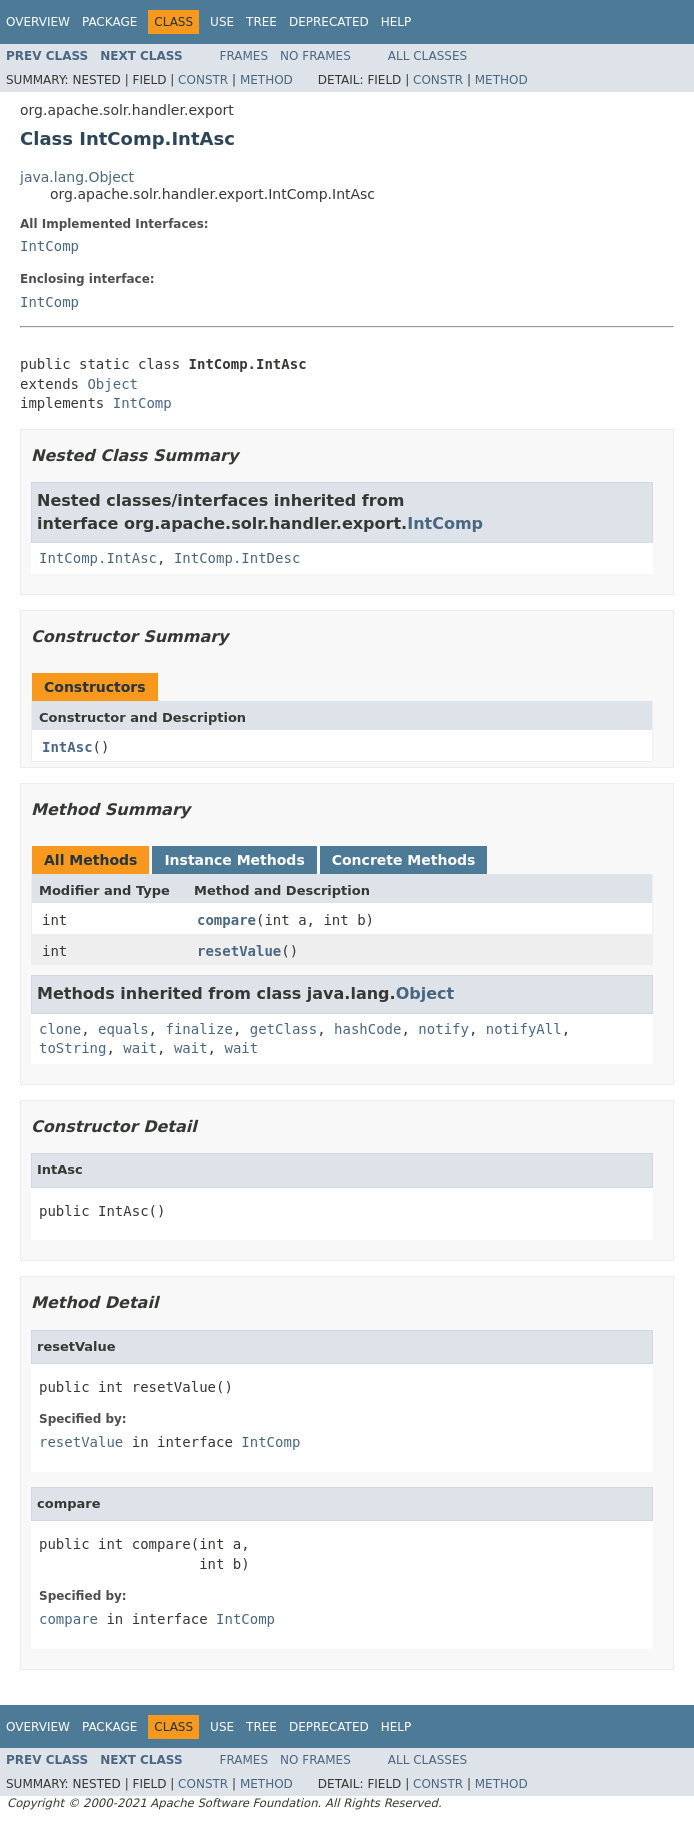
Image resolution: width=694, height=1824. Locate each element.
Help (396, 22)
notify (443, 1029)
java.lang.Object (77, 177)
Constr (203, 80)
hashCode (367, 1029)
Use (222, 22)
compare (226, 920)
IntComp (49, 246)
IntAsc (67, 747)
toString (72, 1048)
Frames (244, 56)
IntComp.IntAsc (98, 558)
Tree (261, 22)
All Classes (427, 56)
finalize (198, 1029)
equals (123, 1029)
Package (109, 22)
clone (60, 1029)
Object (112, 384)
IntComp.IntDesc (237, 558)
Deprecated (329, 22)
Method (266, 80)
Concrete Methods (404, 860)
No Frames (315, 56)
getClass (283, 1029)
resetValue (239, 951)
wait (140, 1048)
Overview (38, 22)
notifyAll (524, 1029)
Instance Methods (234, 860)
